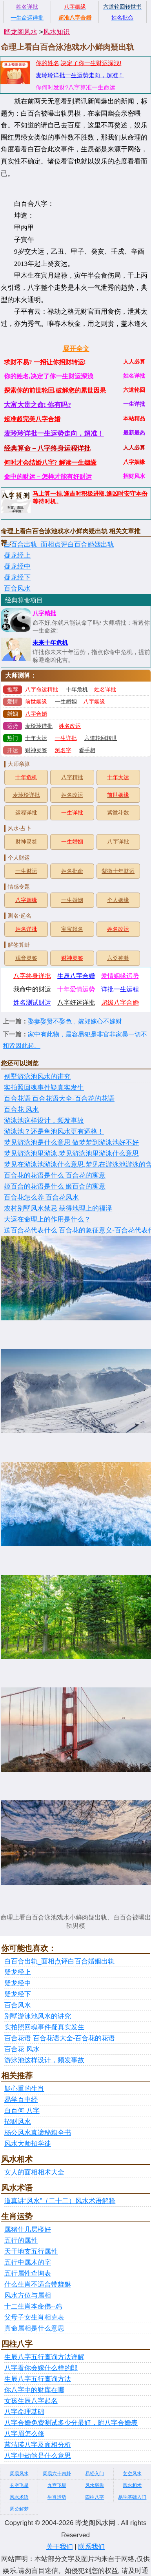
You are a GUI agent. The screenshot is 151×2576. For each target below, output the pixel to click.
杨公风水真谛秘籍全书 (37, 2132)
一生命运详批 (27, 18)
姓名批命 (72, 871)
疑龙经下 (17, 577)
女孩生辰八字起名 (31, 2401)
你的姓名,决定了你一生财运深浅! (78, 63)
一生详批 (66, 738)
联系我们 (91, 2547)
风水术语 (19, 2497)
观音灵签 (26, 958)
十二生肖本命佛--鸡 (33, 2306)
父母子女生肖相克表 (34, 2317)
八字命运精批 (41, 690)
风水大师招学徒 (27, 2143)
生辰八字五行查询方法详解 (44, 2357)
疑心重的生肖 (24, 2088)
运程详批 (26, 813)
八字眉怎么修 (24, 2434)
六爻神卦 (118, 958)
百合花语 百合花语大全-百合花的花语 (59, 1098)
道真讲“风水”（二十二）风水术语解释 (59, 2201)
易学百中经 (21, 2099)
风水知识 (56, 32)
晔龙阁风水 (20, 32)
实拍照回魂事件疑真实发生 (44, 1087)
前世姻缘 (36, 702)
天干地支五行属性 (31, 2251)
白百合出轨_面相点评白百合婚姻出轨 (59, 544)
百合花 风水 (21, 1109)
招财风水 (17, 2121)
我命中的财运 (32, 989)
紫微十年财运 (118, 871)
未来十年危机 (50, 643)
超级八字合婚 (120, 1002)
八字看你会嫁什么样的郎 (41, 2368)
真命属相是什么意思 (34, 2328)
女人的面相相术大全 (34, 2172)
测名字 (63, 750)
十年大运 (36, 738)
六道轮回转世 (100, 738)
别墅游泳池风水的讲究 (37, 1076)
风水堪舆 (94, 2485)
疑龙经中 (17, 566)
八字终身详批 (32, 976)
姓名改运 (70, 726)
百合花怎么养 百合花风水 (41, 1197)
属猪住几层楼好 (27, 2229)
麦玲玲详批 (39, 726)
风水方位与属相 (27, 2295)
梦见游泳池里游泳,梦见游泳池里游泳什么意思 (71, 1153)
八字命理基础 (24, 2412)
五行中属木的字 (27, 2262)
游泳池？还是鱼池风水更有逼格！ (54, 1131)
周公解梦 (19, 2509)
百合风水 (17, 588)
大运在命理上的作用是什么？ (47, 1219)
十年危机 (77, 690)
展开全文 (76, 349)
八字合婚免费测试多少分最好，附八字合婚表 (71, 2423)
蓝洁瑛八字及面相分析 (37, 2445)
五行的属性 (21, 2240)
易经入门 (94, 2473)
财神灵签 (36, 750)
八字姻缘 (94, 702)
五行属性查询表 (27, 2273)
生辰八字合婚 (76, 976)
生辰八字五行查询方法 (37, 2379)
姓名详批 (105, 690)
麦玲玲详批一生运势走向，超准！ (80, 75)
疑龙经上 (17, 555)
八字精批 (44, 613)
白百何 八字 (22, 2110)
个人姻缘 (118, 900)
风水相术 (132, 2485)
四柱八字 (94, 2497)
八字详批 (118, 842)
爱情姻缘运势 (120, 976)
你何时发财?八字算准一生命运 (75, 87)
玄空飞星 (19, 2485)
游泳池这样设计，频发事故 (44, 1120)
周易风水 (19, 2473)
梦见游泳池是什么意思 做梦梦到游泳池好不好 (71, 1142)
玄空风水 (132, 2473)
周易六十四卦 (57, 2473)
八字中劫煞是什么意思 (37, 2456)
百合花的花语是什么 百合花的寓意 (55, 1175)
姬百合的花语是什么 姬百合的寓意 (55, 1186)
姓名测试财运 (32, 1002)
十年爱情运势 (76, 989)
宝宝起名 (72, 929)
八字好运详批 (76, 1002)
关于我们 (59, 2547)
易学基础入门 (132, 2497)
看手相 (87, 750)
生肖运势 (56, 2497)
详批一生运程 (120, 989)
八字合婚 (36, 714)
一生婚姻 (66, 702)
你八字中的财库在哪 (34, 2390)
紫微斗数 (118, 813)
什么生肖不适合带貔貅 (37, 2284)
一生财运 (26, 871)
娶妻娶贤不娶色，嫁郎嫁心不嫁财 (75, 1021)
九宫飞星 (56, 2485)
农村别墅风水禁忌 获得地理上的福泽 (58, 1208)
